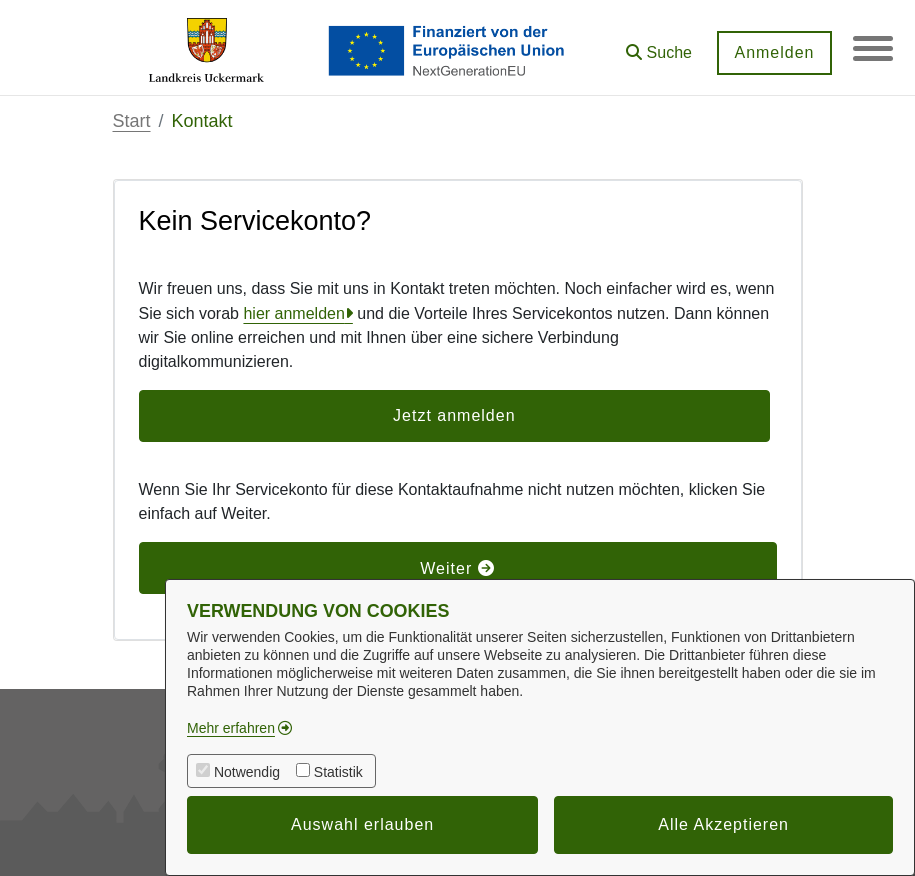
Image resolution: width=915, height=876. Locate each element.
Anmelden (774, 52)
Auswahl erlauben (362, 824)
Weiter (457, 568)
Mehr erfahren (231, 728)
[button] (659, 45)
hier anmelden (293, 313)
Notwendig (247, 772)
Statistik (338, 772)
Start (132, 121)
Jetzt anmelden (454, 415)
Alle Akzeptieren (723, 824)
